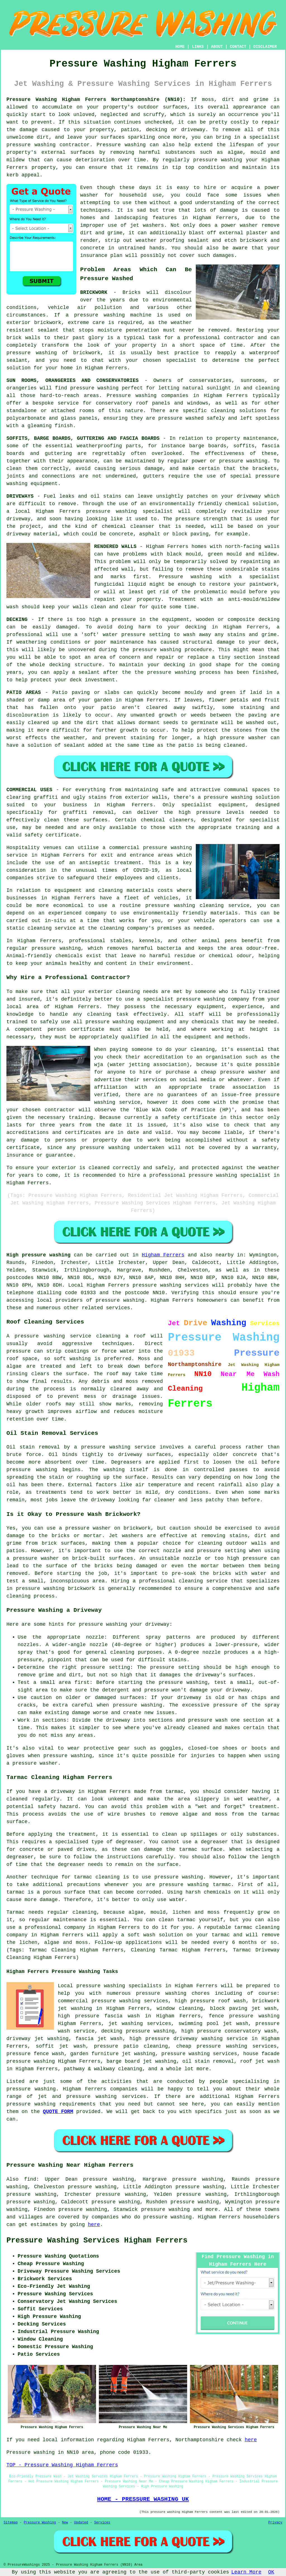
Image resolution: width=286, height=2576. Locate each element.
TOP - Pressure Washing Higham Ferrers (62, 2465)
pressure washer (88, 1528)
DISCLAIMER (265, 46)
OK (271, 2572)
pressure (162, 1667)
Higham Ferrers (163, 1255)
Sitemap (11, 2523)
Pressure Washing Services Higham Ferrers (96, 2240)
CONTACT (238, 46)
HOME (180, 46)
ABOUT (217, 46)
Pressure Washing (40, 2523)
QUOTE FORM (58, 2111)
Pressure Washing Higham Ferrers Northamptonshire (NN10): (96, 99)
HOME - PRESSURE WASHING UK (143, 2499)
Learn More (246, 2572)
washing (257, 461)
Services (102, 2523)
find (30, 2179)
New (65, 2523)
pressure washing (31, 145)
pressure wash (208, 1720)
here (94, 2224)
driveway (249, 496)
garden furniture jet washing (112, 2054)
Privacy (275, 2523)
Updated (81, 2523)
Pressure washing (185, 577)
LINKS (198, 46)
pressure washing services (199, 2054)
